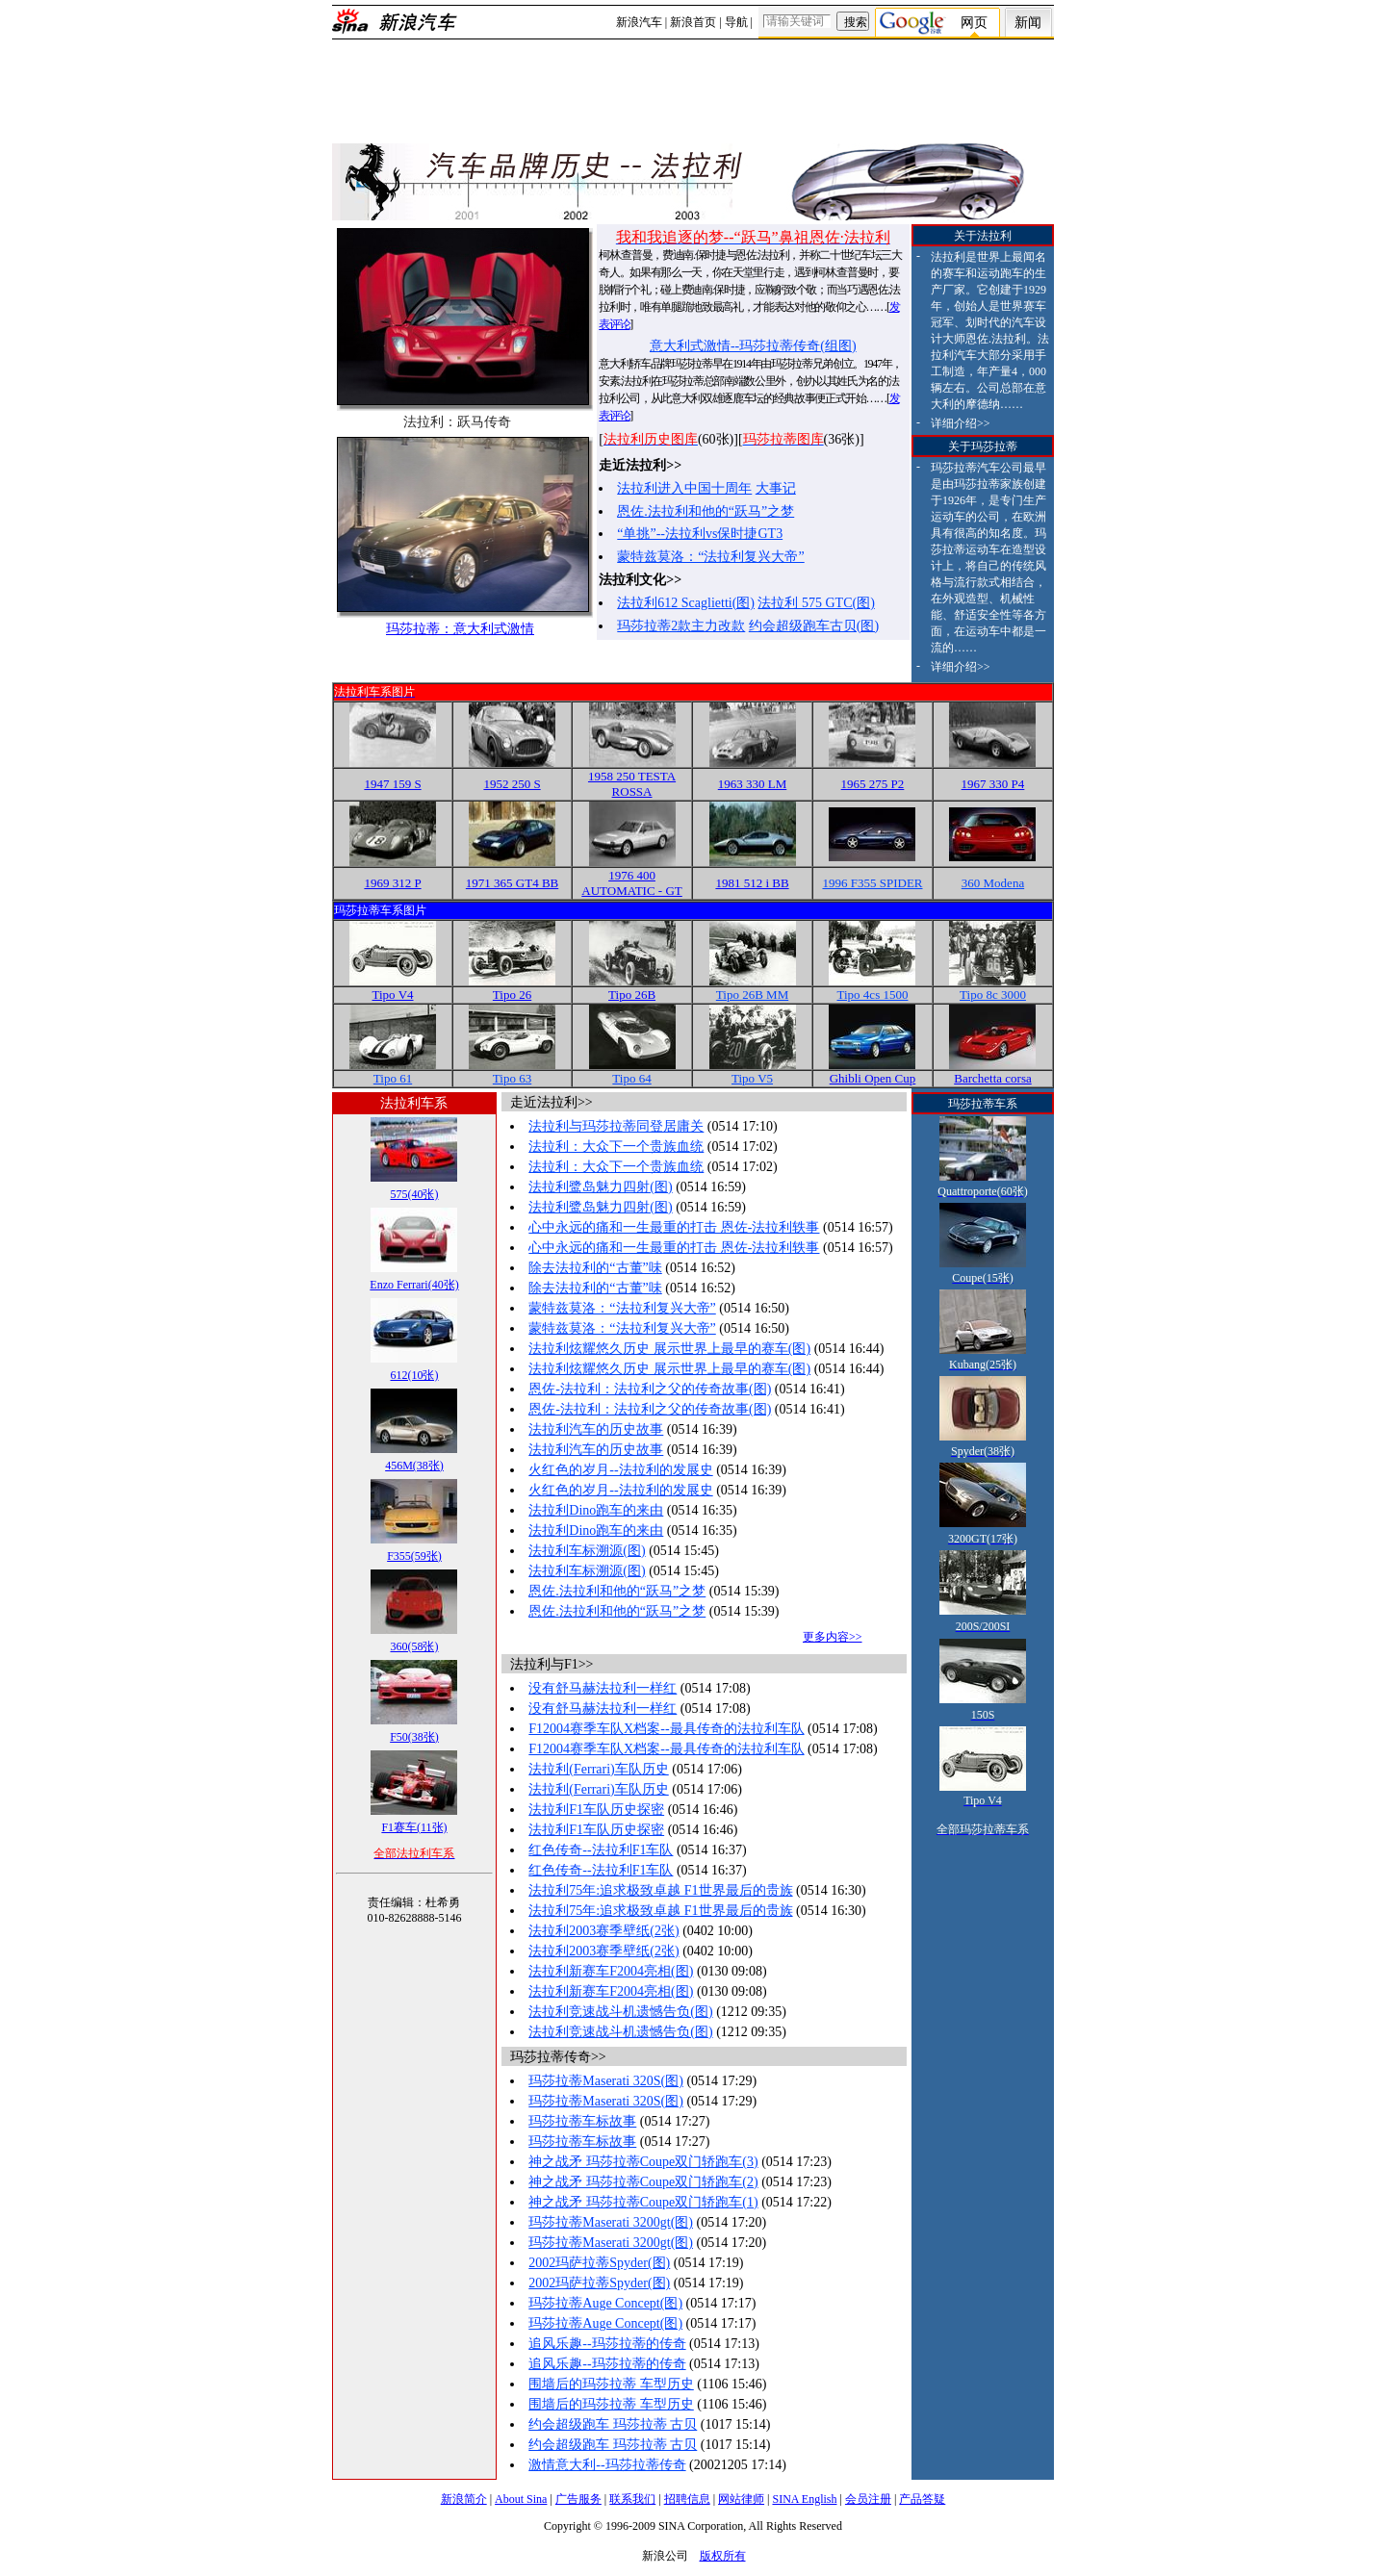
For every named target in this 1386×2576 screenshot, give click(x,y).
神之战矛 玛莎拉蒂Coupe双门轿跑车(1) (642, 2202)
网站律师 (741, 2499)
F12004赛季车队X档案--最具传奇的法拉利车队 (666, 1729)
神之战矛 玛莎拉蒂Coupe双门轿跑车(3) (642, 2162)
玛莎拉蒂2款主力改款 (681, 626)
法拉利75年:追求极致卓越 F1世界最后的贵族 (660, 1890)
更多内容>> (832, 1637)
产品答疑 (922, 2499)
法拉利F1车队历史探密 (596, 1809)
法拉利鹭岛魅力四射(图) (600, 1187)
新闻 (1027, 22)
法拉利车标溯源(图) (586, 1550)
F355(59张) (414, 1556)
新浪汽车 (639, 22)
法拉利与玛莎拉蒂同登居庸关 (616, 1126)
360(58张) (414, 1646)
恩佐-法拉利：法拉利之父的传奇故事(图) (649, 1389)
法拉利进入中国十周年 (684, 488)
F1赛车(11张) (414, 1827)
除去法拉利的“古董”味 (594, 1268)
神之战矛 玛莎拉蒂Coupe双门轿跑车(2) (642, 2182)
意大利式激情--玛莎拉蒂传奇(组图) (753, 346)
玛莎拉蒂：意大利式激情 (460, 629)
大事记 (776, 488)
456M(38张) (414, 1465)
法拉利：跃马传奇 (457, 422)
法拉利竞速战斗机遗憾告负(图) (620, 2011)
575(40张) (414, 1194)
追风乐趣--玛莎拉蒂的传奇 (606, 2343)
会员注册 (868, 2499)
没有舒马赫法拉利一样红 (602, 1688)
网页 (974, 22)
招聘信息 (687, 2499)
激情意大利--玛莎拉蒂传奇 (606, 2465)
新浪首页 (693, 22)
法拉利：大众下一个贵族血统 (616, 1146)
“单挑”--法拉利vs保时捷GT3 (700, 533)
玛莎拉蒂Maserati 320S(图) (605, 2081)
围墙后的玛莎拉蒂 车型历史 (611, 2384)
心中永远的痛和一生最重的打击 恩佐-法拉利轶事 (673, 1227)
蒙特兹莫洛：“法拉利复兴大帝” (710, 556)
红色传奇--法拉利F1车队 (600, 1850)
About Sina (521, 2499)
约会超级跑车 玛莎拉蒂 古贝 (612, 2424)
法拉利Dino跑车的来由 (595, 1510)
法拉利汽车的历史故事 (595, 1429)
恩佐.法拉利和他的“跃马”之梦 (705, 511)
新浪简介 (464, 2499)
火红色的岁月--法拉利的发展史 (620, 1470)
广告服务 (578, 2499)
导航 (736, 22)
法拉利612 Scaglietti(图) (686, 603)
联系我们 (632, 2499)
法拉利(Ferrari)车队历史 (598, 1769)
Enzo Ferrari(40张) (414, 1284)
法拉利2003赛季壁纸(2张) (603, 1931)
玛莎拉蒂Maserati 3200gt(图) (610, 2222)
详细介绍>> (960, 423)
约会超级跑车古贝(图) (814, 626)
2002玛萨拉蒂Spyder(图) (599, 2263)
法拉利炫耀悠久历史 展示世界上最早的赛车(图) (669, 1348)
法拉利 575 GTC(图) (815, 603)
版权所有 (723, 2556)
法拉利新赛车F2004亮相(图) (610, 1971)
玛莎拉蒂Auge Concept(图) (605, 2303)
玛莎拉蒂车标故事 (582, 2121)
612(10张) (414, 1375)
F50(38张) (414, 1737)
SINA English (804, 2499)
